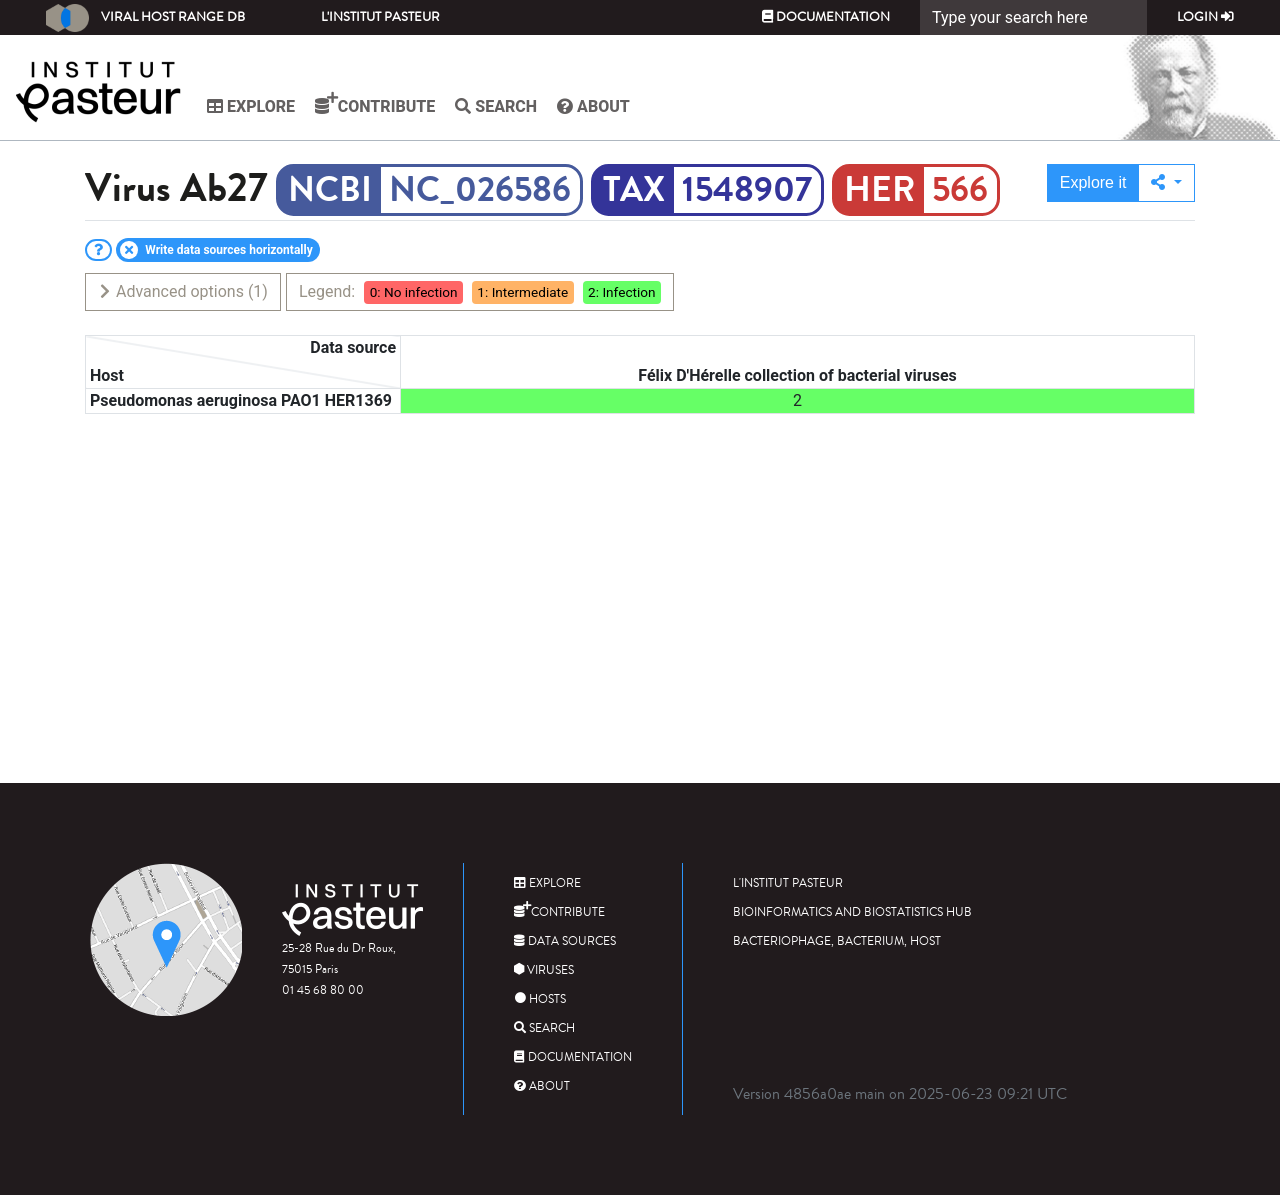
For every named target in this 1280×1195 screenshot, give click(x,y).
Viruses (544, 970)
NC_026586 (480, 190)
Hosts (540, 999)
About (593, 106)
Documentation (826, 17)
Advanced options (182, 291)
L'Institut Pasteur (380, 17)
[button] (1166, 183)
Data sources (565, 941)
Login (1205, 17)
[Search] (1033, 17)
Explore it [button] (1093, 182)
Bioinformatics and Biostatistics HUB (852, 912)
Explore (251, 106)
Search (496, 106)
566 (960, 190)
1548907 (747, 190)
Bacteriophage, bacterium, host (837, 941)
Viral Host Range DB (145, 18)
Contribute (375, 104)
